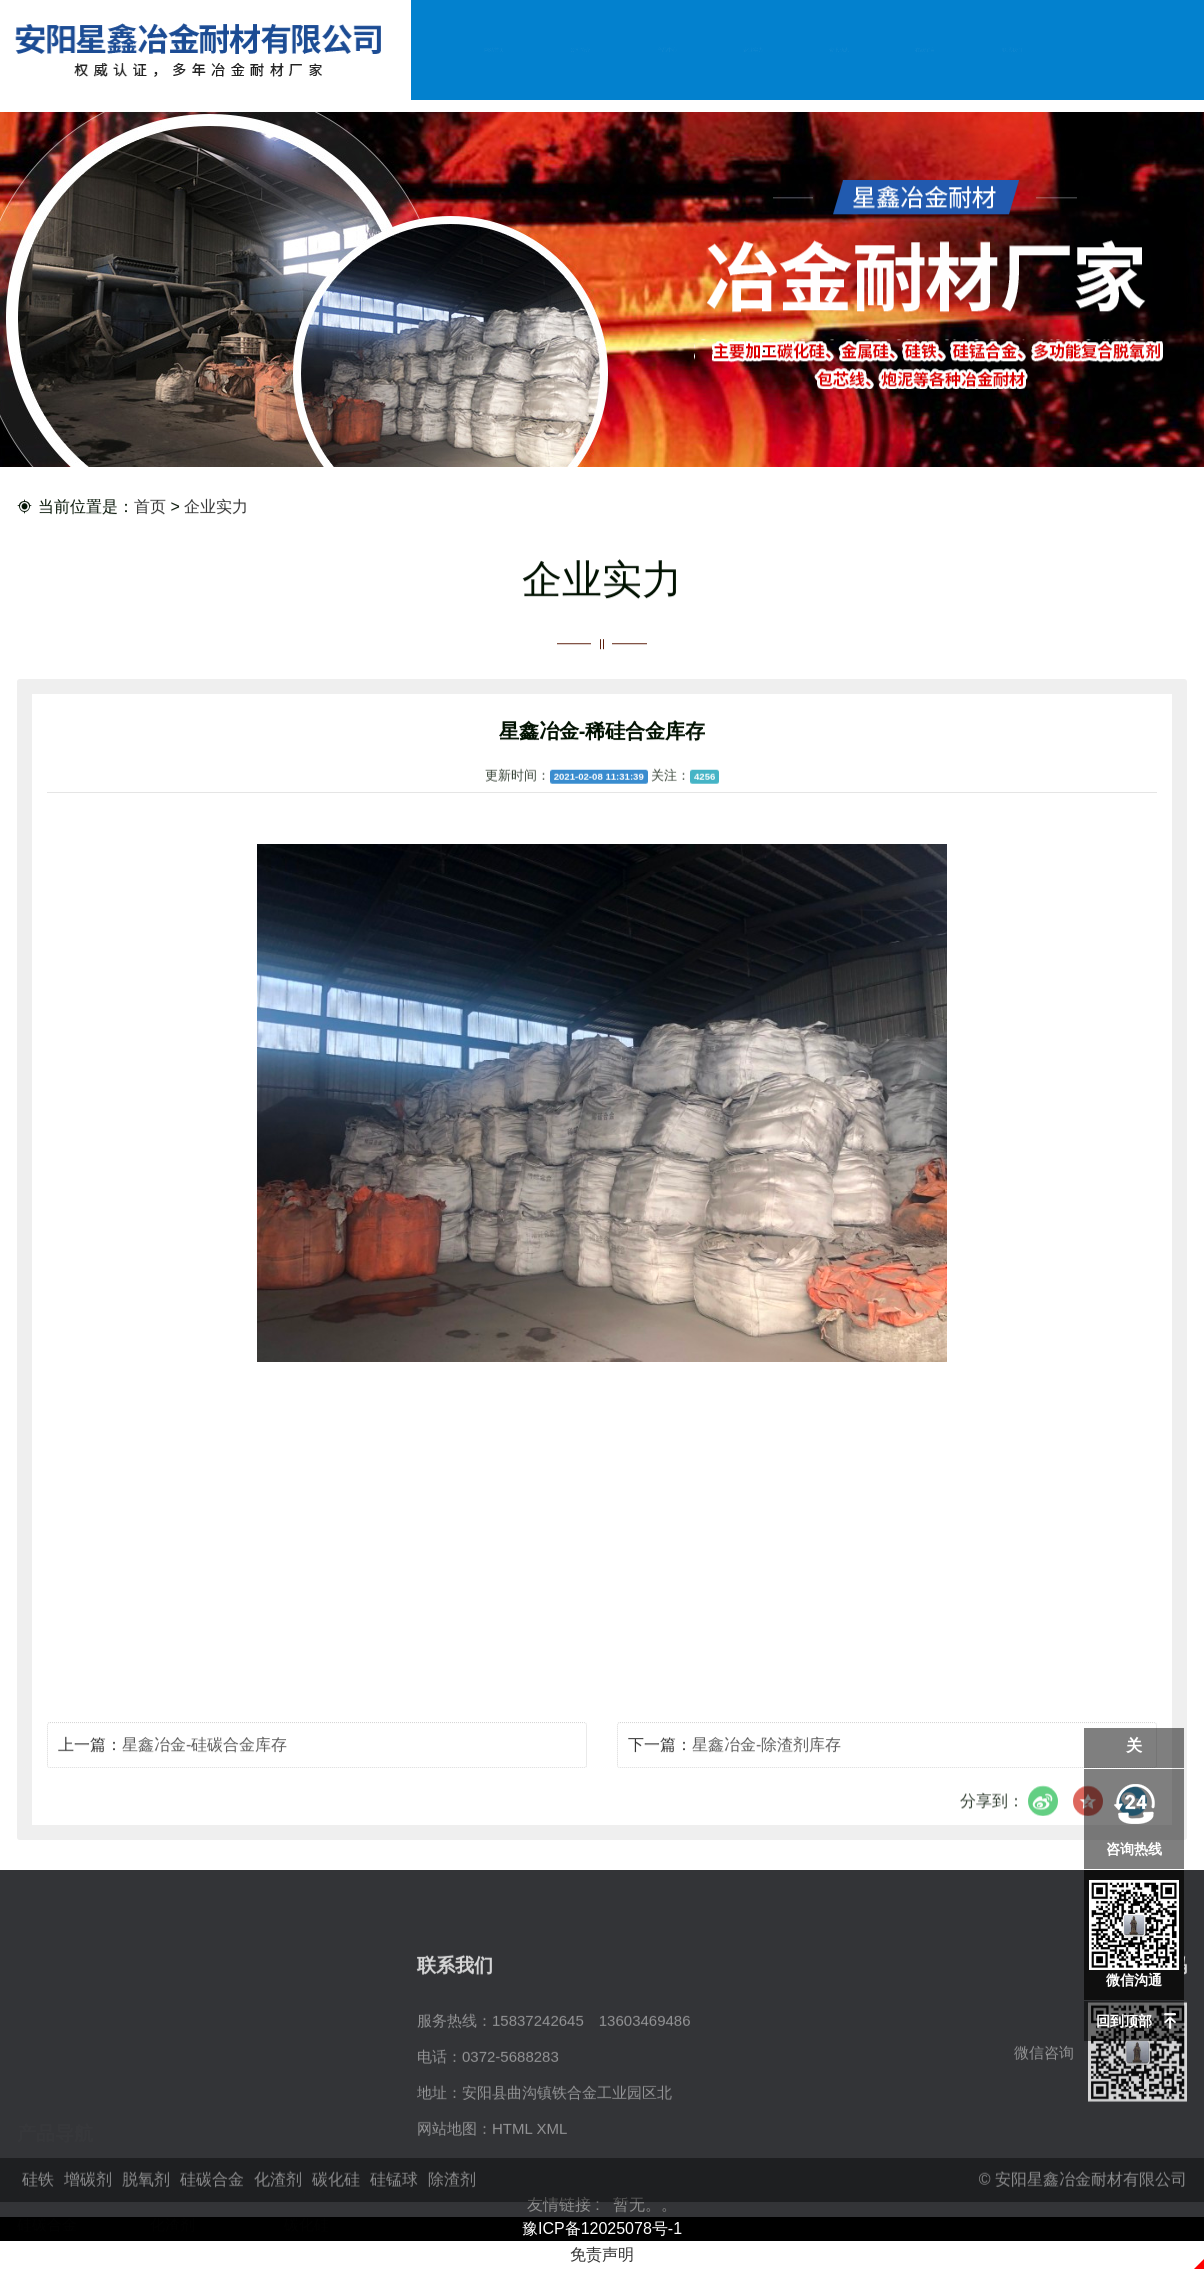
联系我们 (1012, 49)
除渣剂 (172, 2161)
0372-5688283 (510, 2125)
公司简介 (580, 49)
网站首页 (494, 49)
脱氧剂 (306, 2089)
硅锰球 (39, 2161)
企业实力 (753, 49)
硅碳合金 (47, 2125)
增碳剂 (172, 2089)
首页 (150, 507)
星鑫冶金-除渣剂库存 (766, 1759)
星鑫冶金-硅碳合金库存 (204, 1759)
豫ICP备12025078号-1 (602, 2228)
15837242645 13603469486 (591, 2089)
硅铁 (32, 2089)
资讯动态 (839, 49)
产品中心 (667, 49)
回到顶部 (1124, 2021)
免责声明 (602, 2254)
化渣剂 (172, 2125)
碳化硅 (306, 2125)
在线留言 (926, 49)
